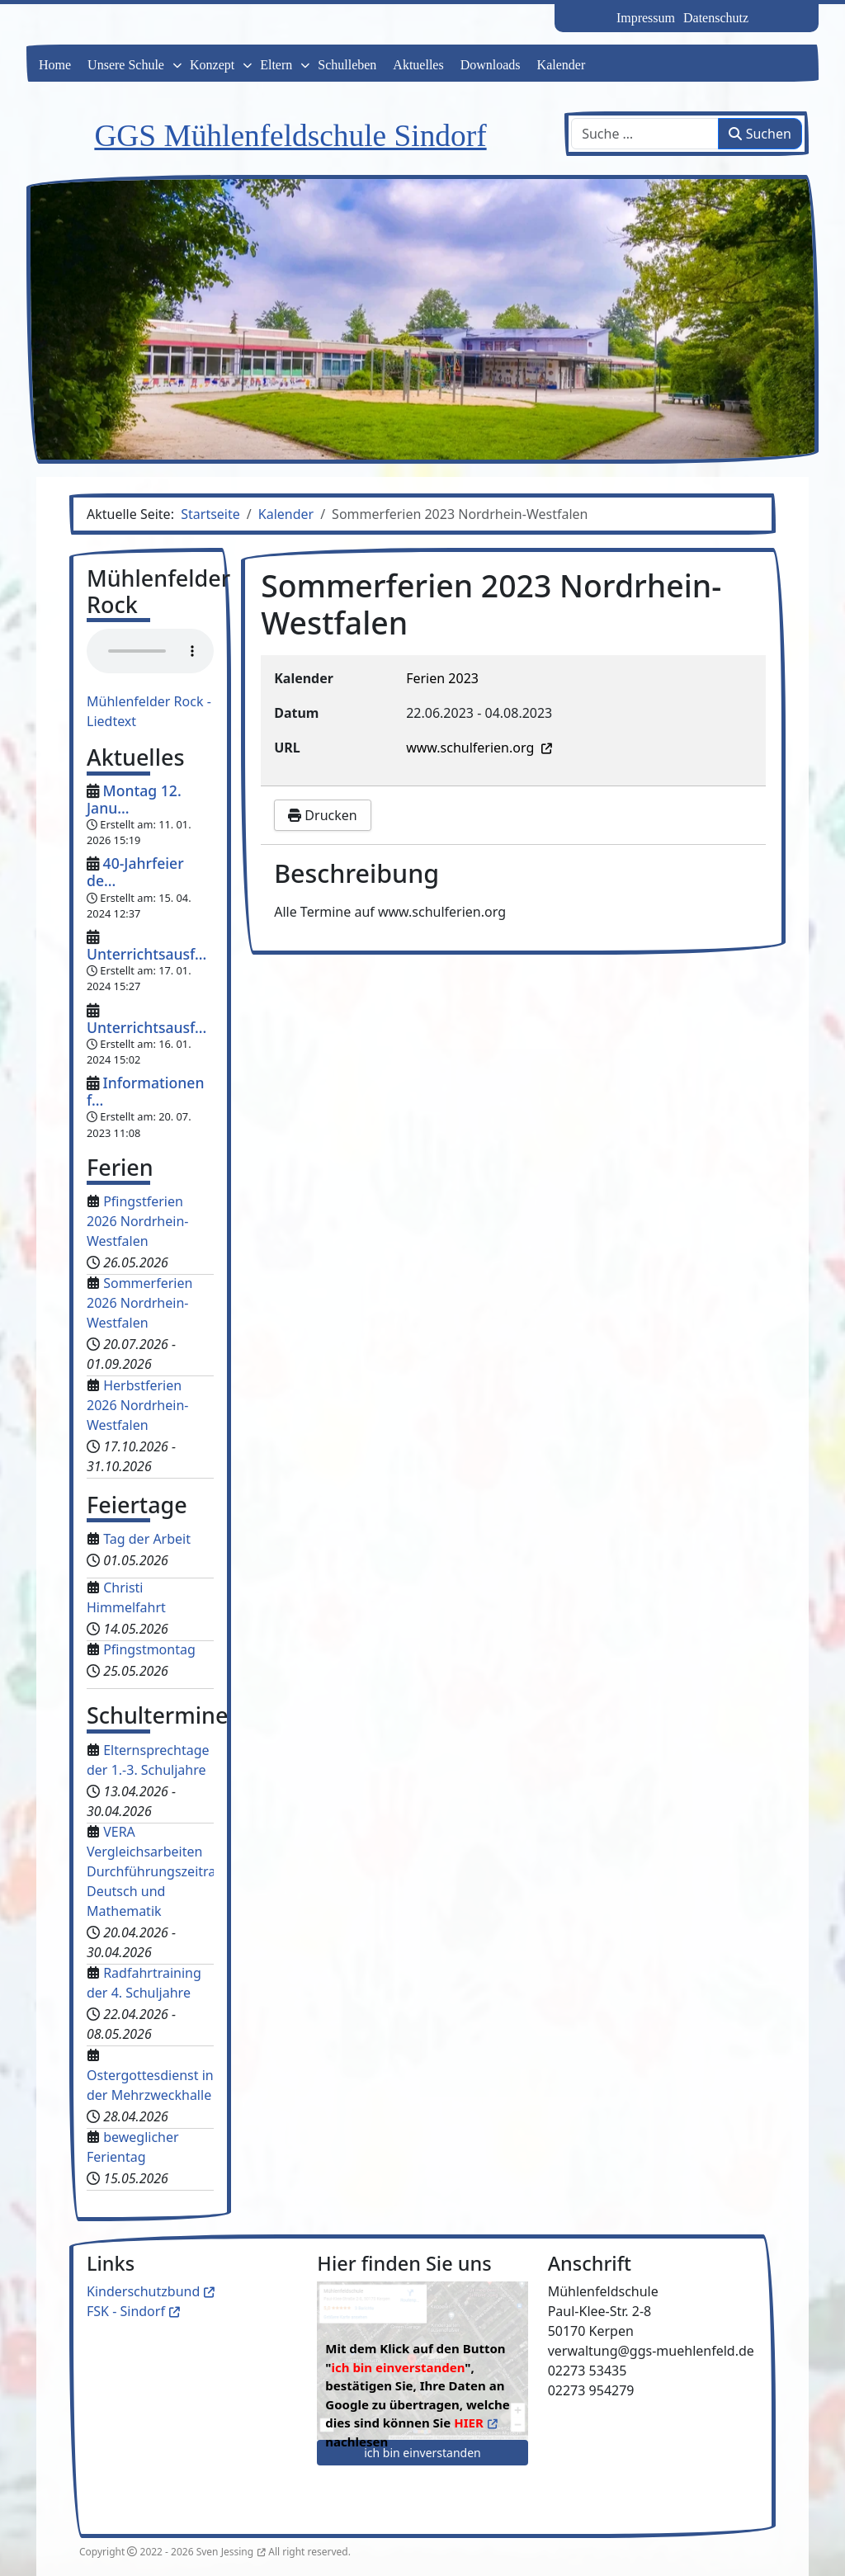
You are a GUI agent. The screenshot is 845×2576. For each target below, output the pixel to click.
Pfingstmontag (149, 1649)
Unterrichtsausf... (146, 954)
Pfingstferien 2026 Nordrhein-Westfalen (137, 1221)
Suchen (760, 134)
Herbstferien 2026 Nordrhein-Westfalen (137, 1405)
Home (55, 65)
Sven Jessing (224, 2552)
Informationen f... (145, 1091)
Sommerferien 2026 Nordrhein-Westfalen (139, 1303)
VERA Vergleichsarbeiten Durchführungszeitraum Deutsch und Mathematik (161, 1871)
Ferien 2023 (442, 678)
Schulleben (347, 65)
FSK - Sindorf (126, 2311)
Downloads (490, 65)
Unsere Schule (125, 65)
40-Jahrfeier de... (135, 871)
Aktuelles (418, 65)
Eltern (276, 65)
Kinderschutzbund (143, 2291)
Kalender (561, 65)
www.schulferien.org (471, 747)
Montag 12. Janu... (134, 799)
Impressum (645, 18)
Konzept (212, 65)
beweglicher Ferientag (133, 2147)
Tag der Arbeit (147, 1539)
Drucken (322, 815)
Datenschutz (715, 18)
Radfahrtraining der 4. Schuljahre (144, 1983)
